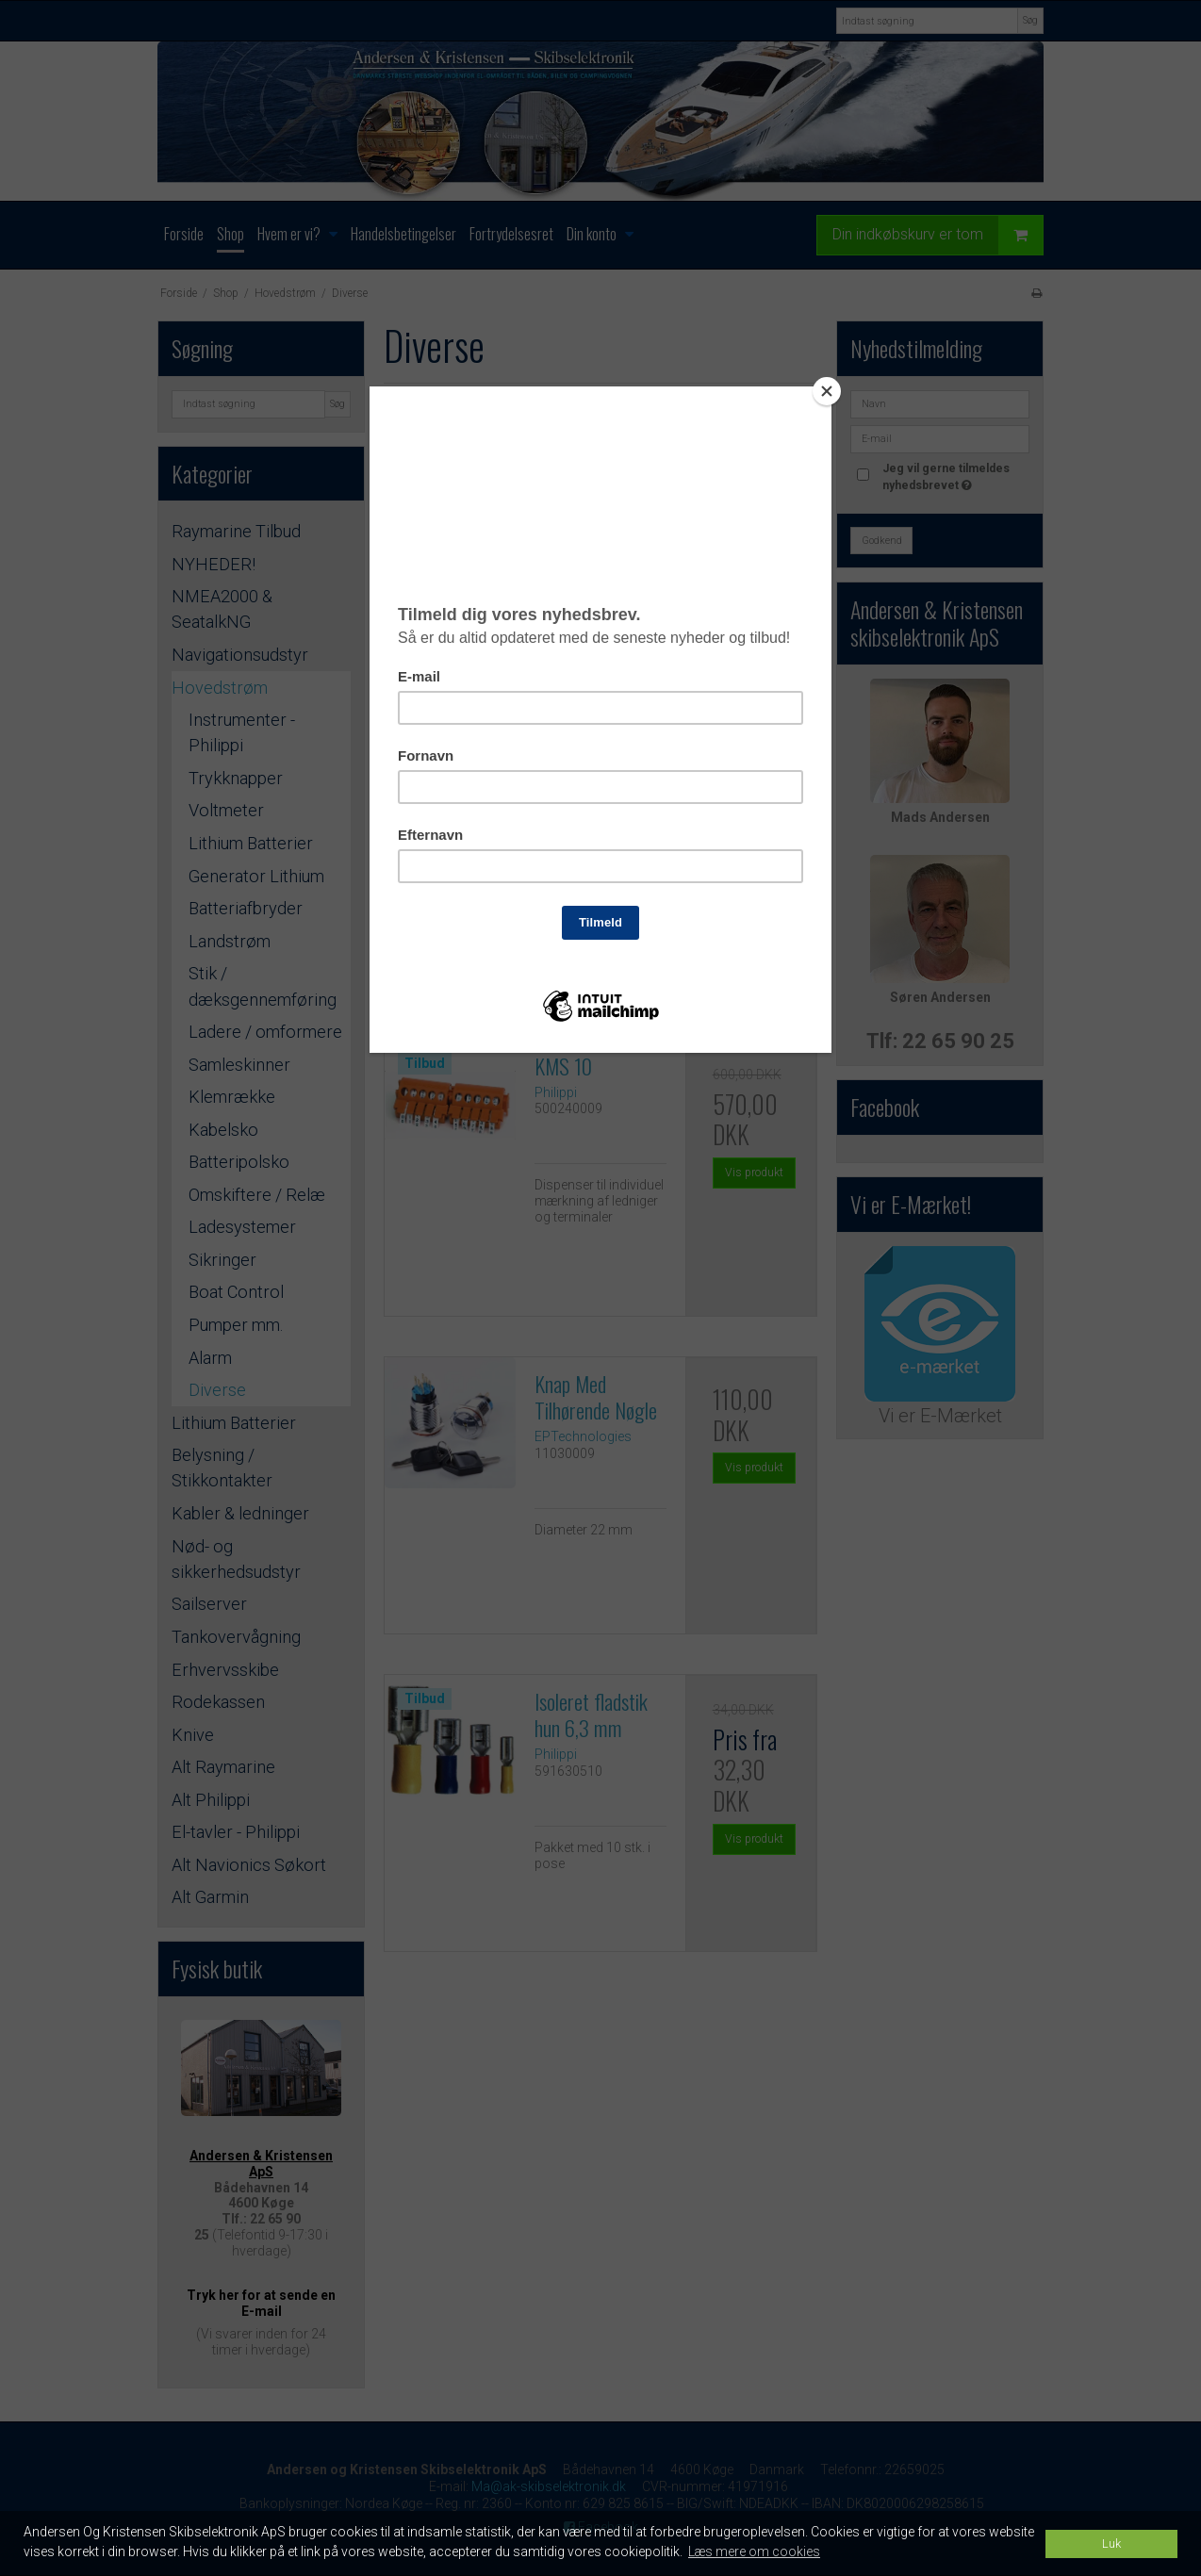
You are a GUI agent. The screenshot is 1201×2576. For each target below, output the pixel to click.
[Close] (827, 391)
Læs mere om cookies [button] (754, 2551)
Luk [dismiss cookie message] (1111, 2543)
